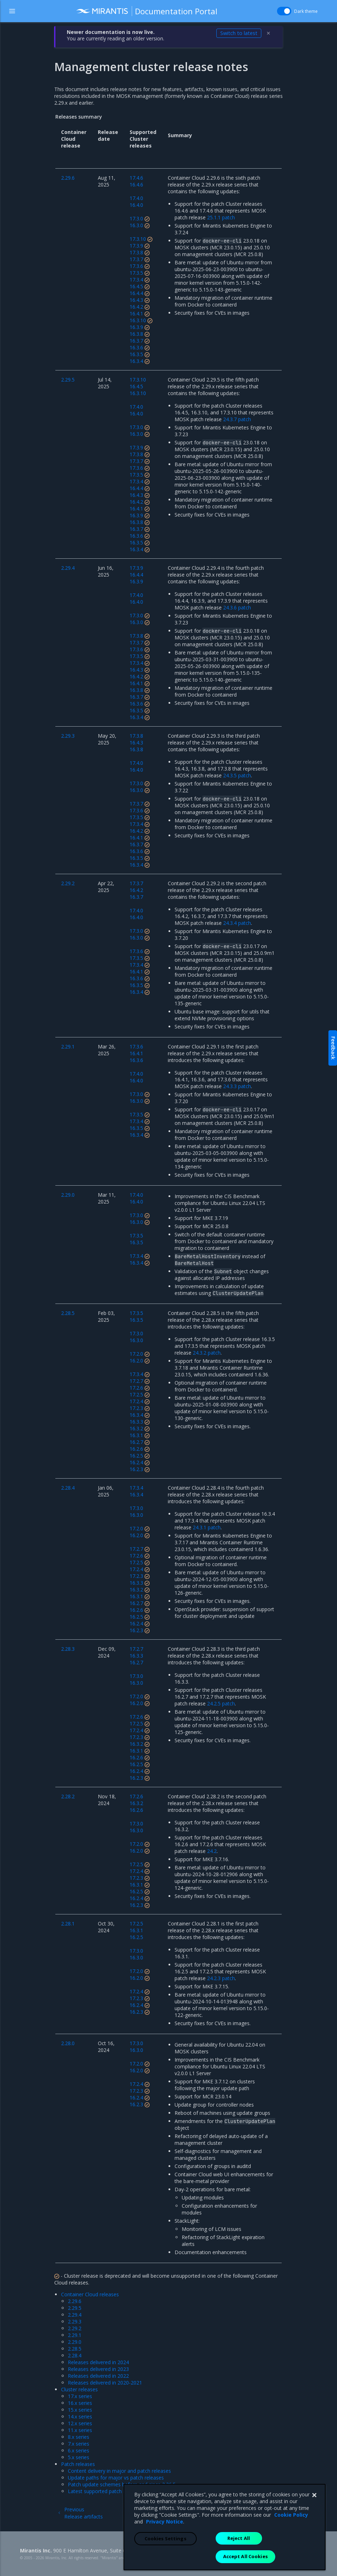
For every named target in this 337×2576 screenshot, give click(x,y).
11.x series (80, 2430)
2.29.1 (74, 2335)
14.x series (80, 2416)
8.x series (78, 2436)
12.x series (80, 2423)
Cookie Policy (291, 2551)
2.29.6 (74, 2301)
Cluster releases (79, 2389)
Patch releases (78, 2464)
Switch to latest (238, 33)
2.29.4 (74, 2314)
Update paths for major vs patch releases (116, 2477)
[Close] (314, 2532)
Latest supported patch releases (105, 2491)
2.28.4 (74, 2355)
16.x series (80, 2403)
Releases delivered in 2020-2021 (105, 2382)
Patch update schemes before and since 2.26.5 (122, 2484)
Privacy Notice (164, 2558)
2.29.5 (74, 2308)
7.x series (78, 2443)
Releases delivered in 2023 (98, 2369)
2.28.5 (74, 2348)
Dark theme (306, 11)
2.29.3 (74, 2321)
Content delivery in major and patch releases (119, 2470)
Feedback (333, 1048)
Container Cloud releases (90, 2294)
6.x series (78, 2450)
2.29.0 (74, 2341)
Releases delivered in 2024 (98, 2362)
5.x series (78, 2457)
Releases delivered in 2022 (98, 2375)
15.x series (80, 2409)
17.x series (80, 2396)
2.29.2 (74, 2328)
